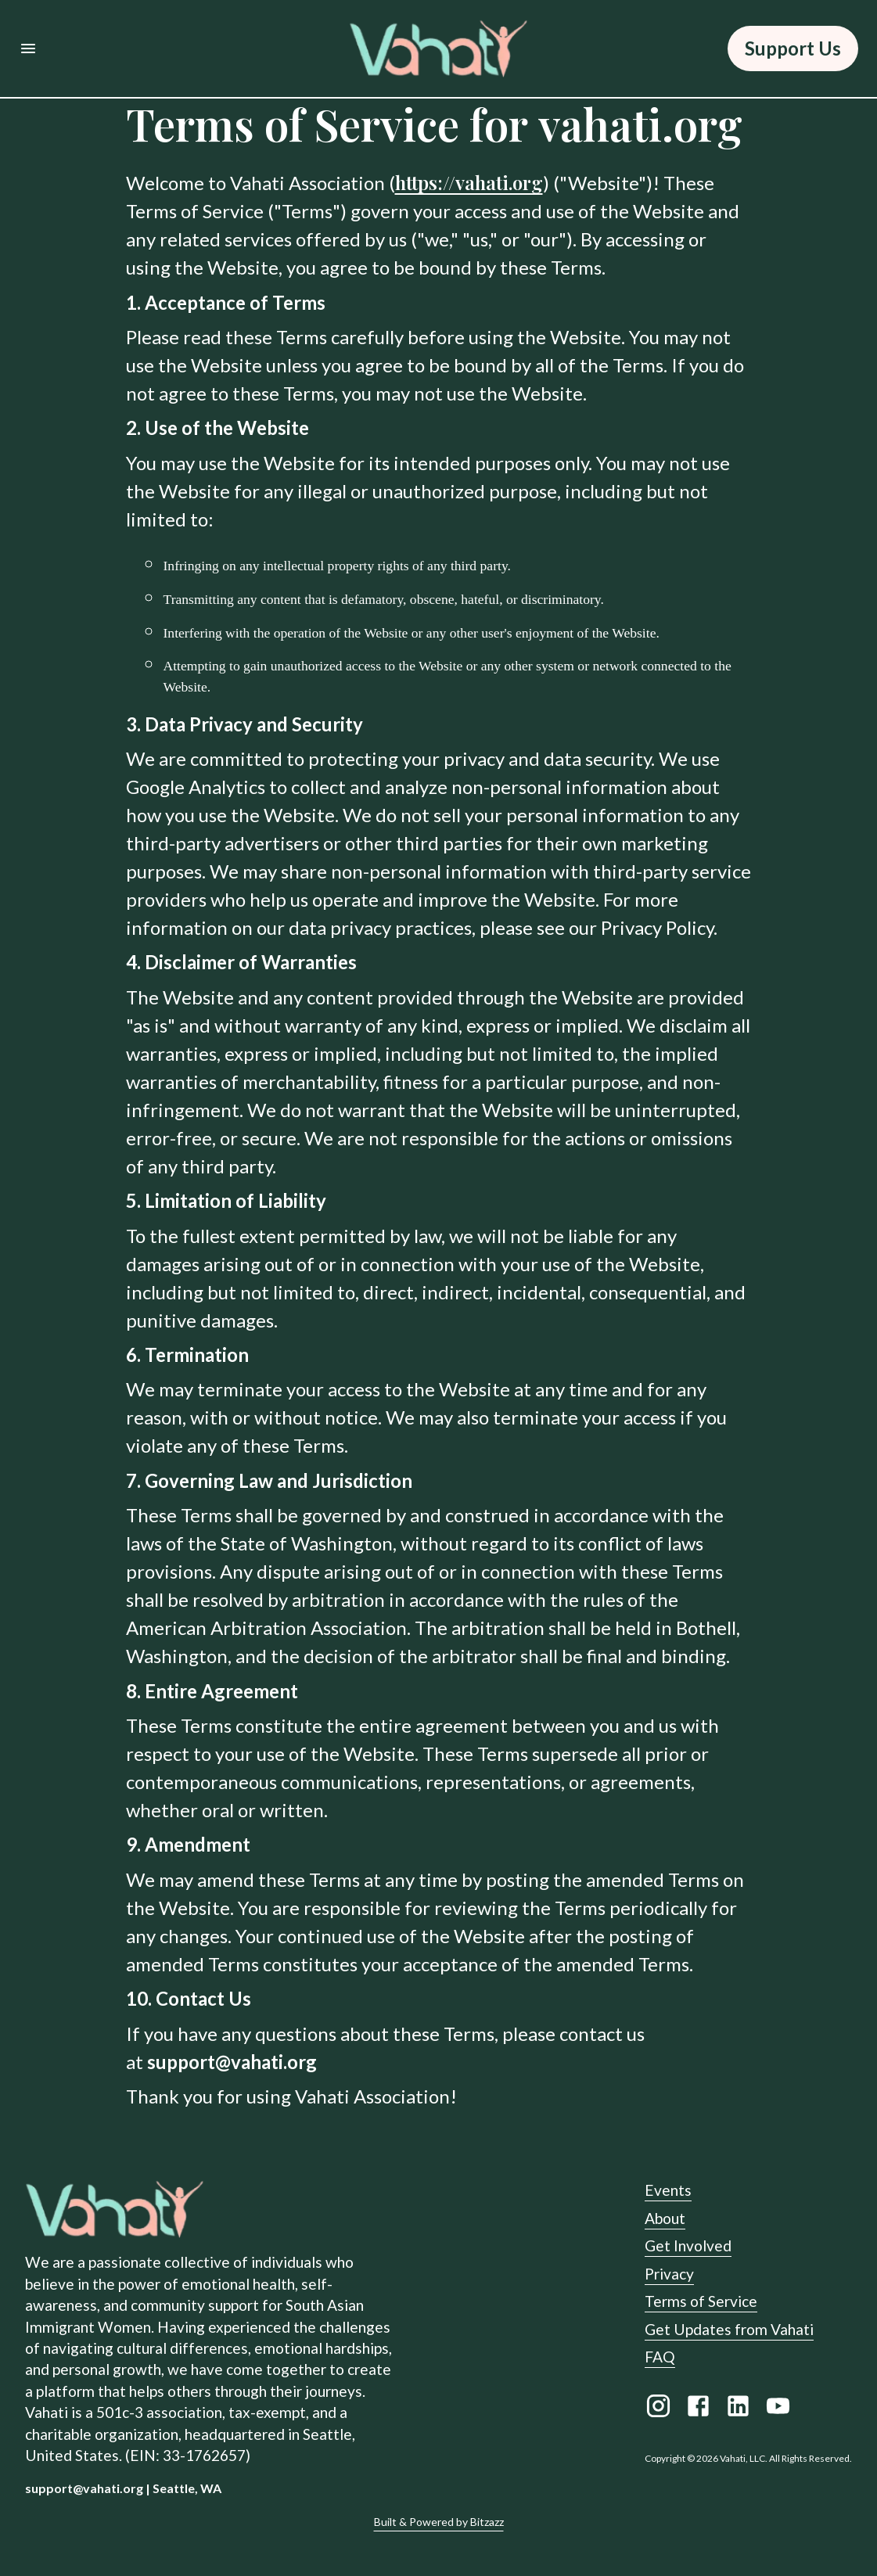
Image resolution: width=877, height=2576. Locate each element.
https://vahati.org (469, 182)
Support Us (793, 48)
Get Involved (688, 2245)
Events (668, 2190)
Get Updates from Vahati (729, 2329)
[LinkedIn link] (738, 2409)
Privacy (669, 2274)
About (665, 2218)
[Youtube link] (778, 2409)
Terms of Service (701, 2301)
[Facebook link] (698, 2409)
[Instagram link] (658, 2409)
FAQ (660, 2357)
